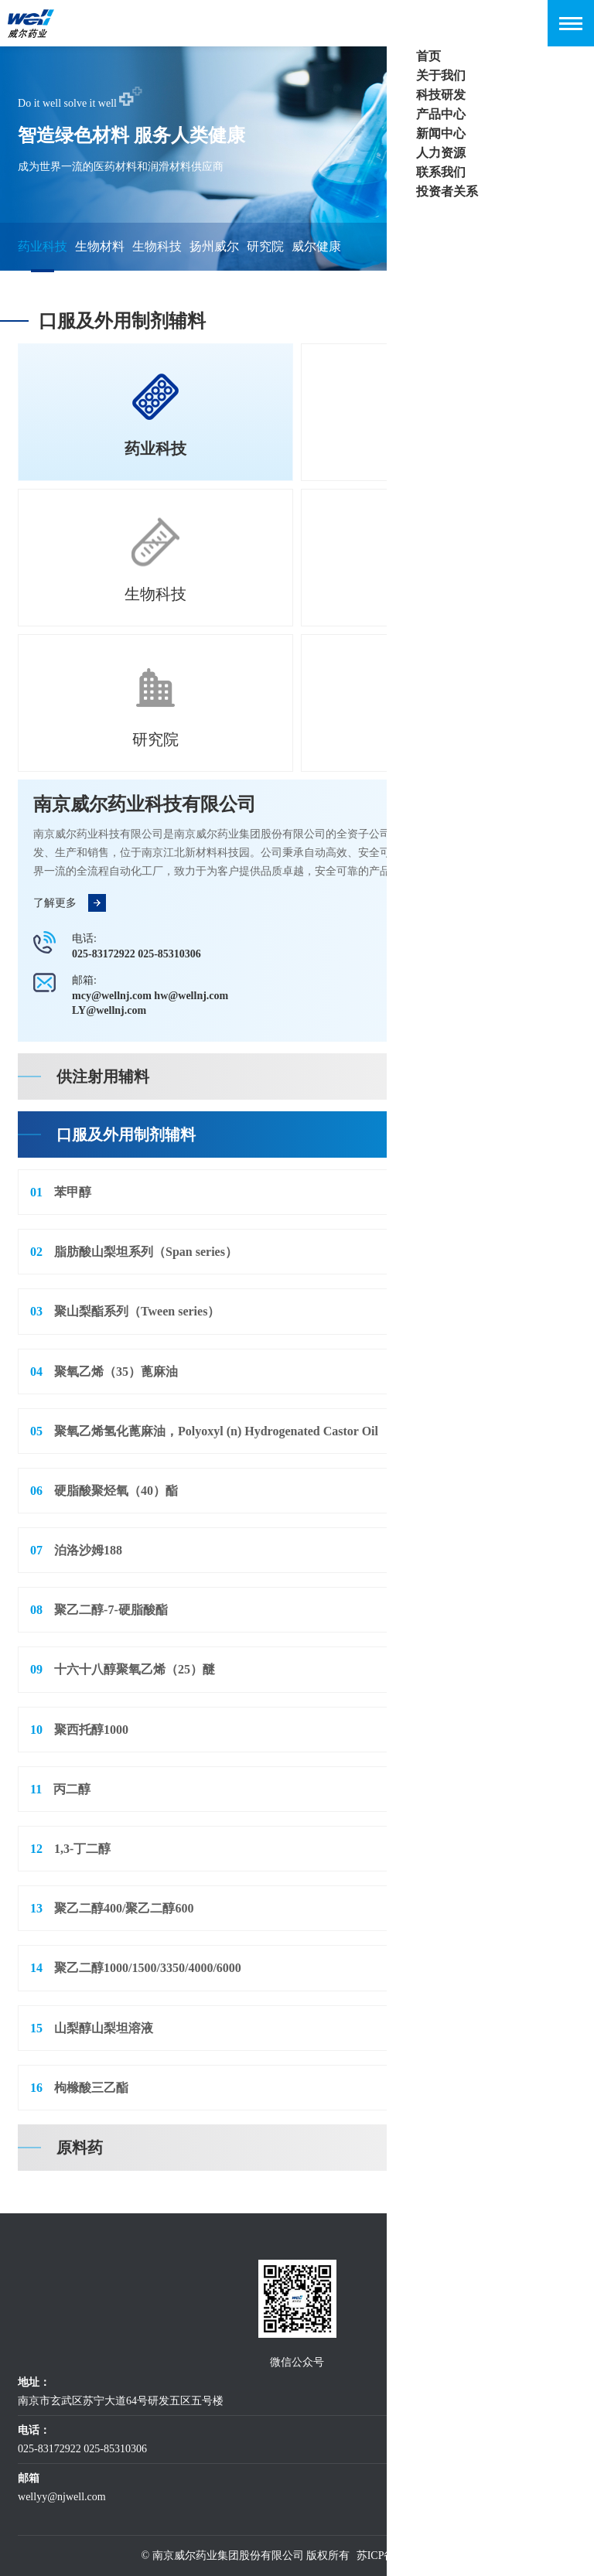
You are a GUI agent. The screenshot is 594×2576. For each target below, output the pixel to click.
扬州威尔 (214, 246)
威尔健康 (316, 246)
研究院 (265, 246)
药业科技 (42, 246)
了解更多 (69, 904)
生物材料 (100, 246)
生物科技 (157, 246)
